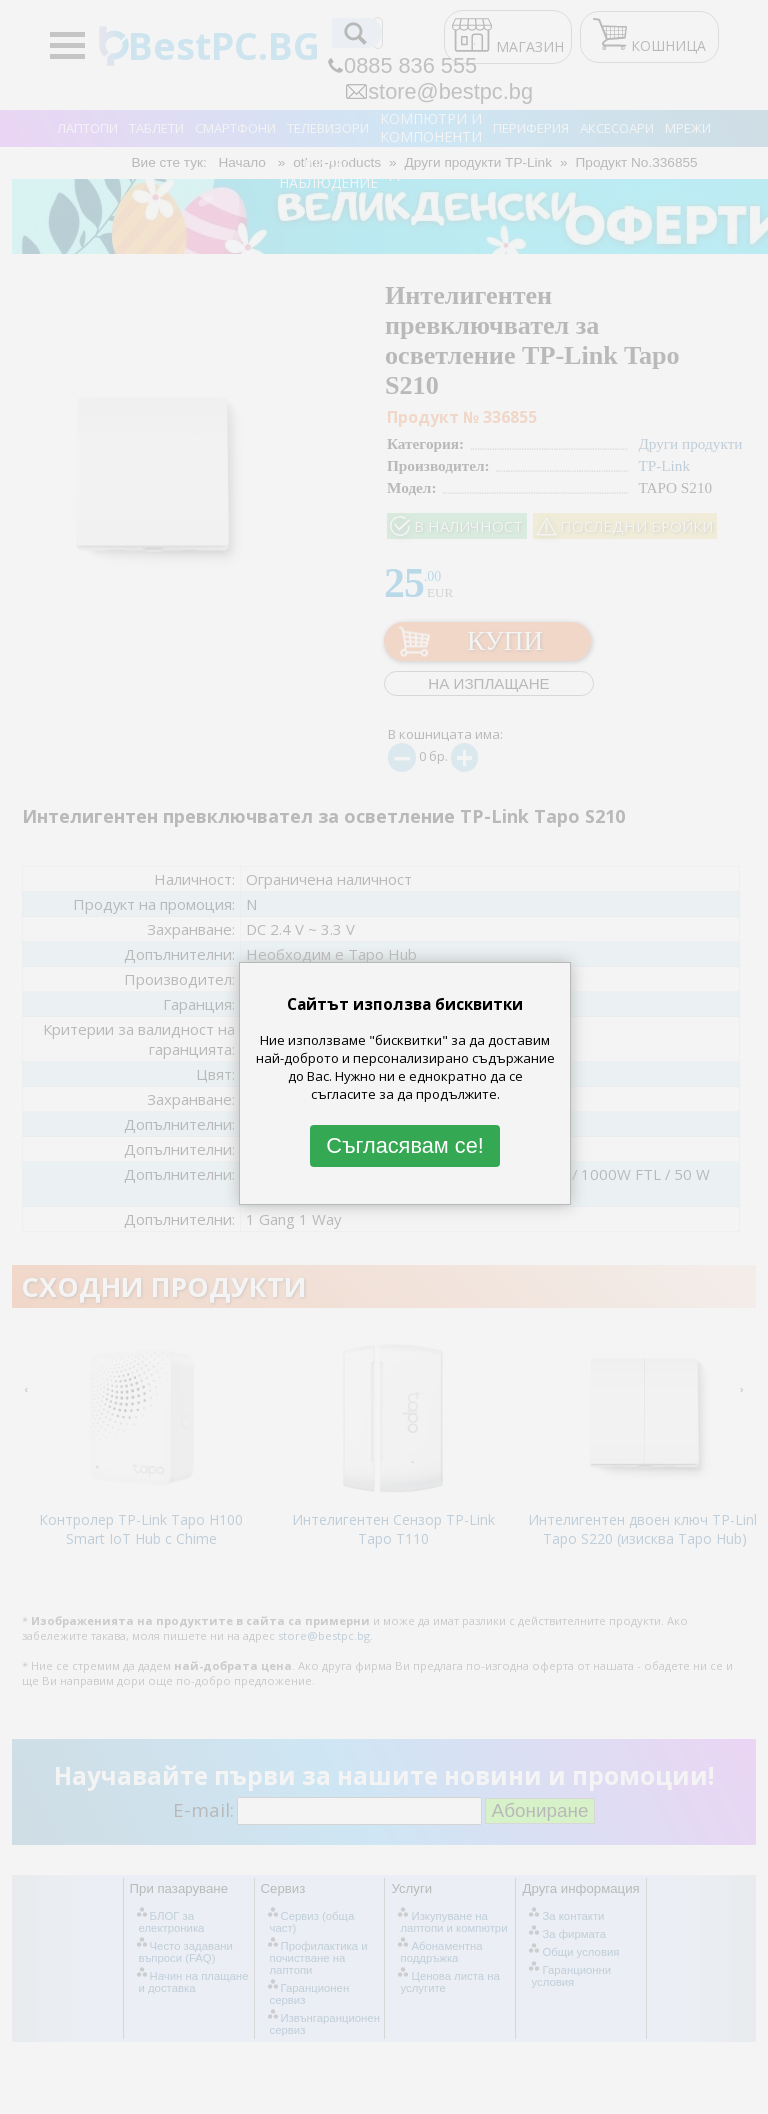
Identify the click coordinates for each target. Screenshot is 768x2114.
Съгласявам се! (405, 1145)
